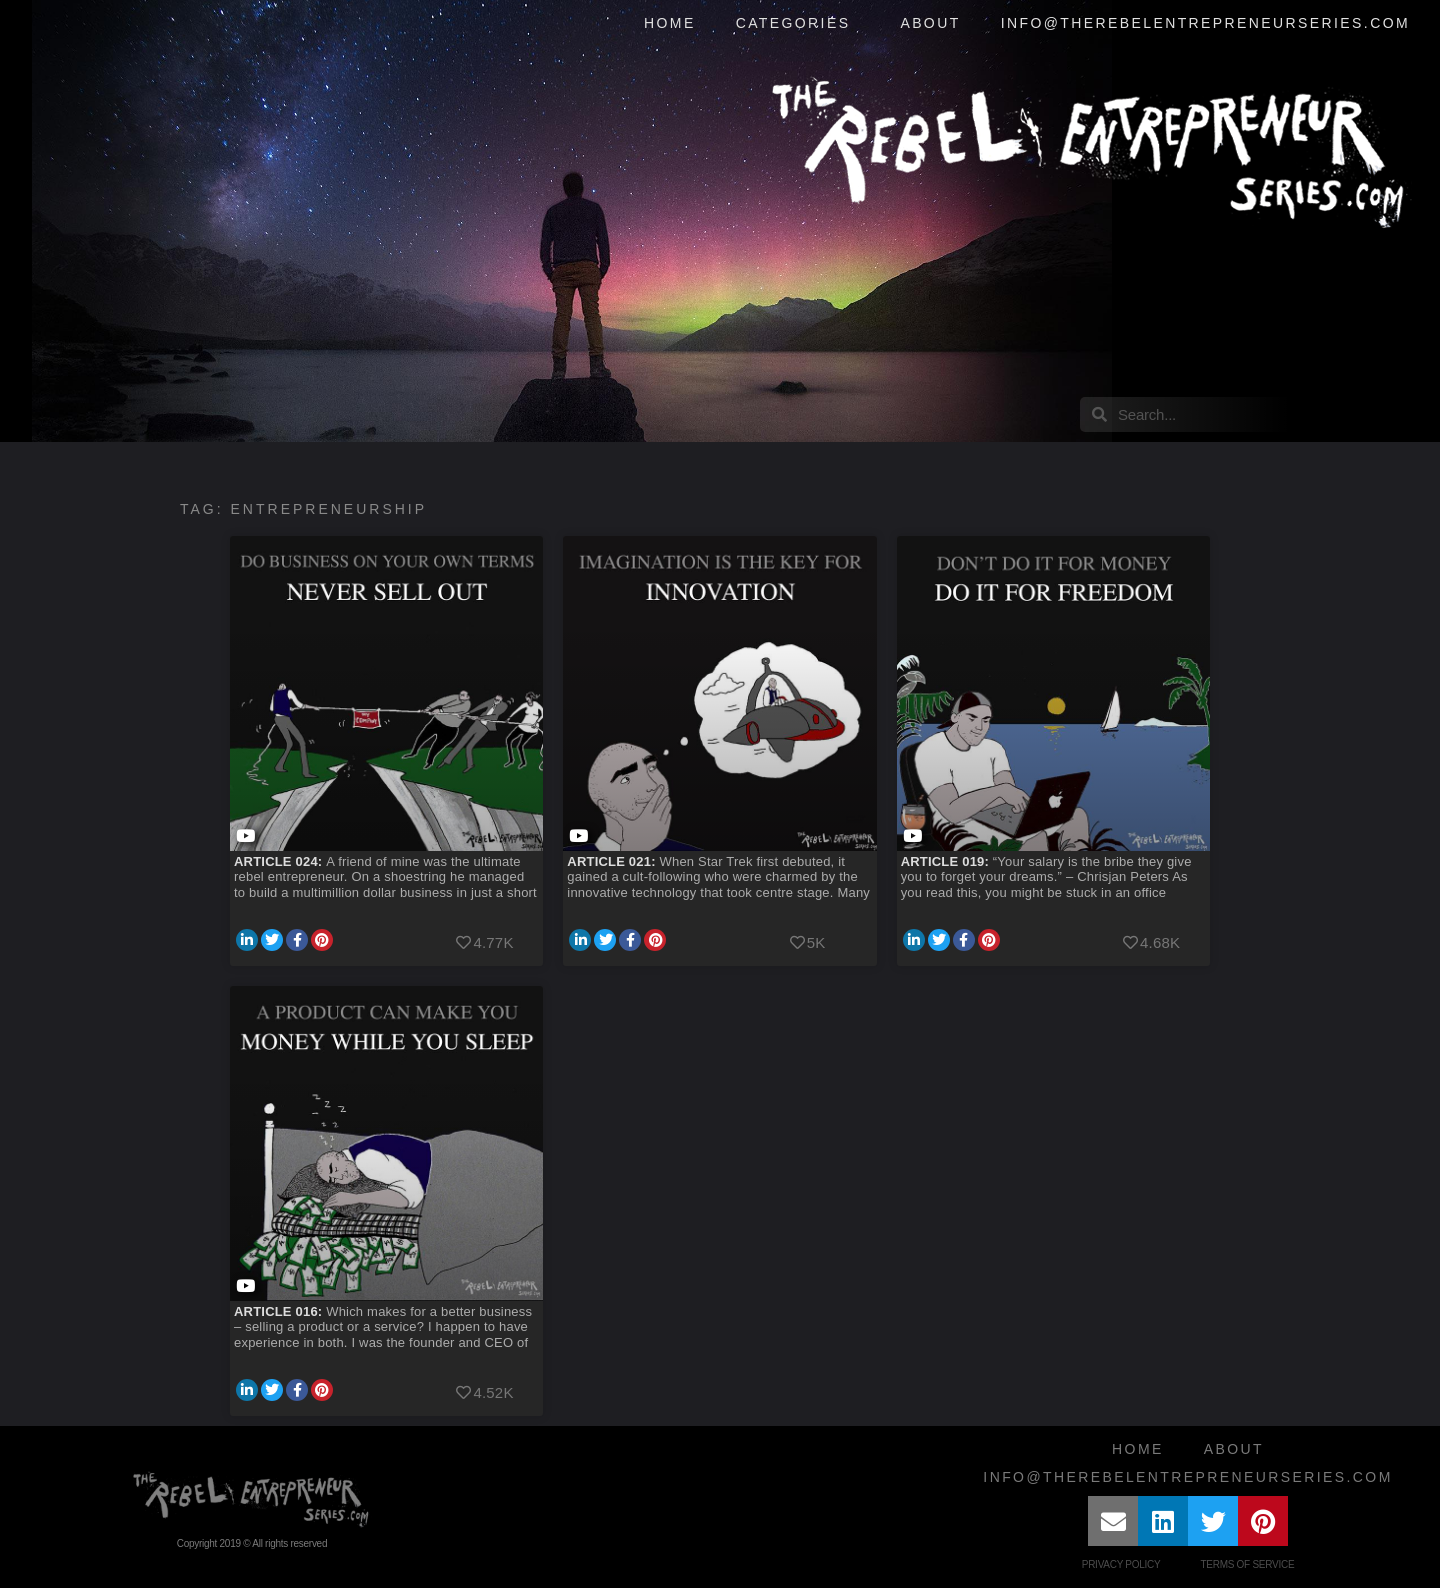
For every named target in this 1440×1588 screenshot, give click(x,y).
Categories (798, 24)
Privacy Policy (1121, 1564)
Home (670, 23)
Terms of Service (1247, 1564)
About (930, 23)
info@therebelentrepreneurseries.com (1205, 23)
